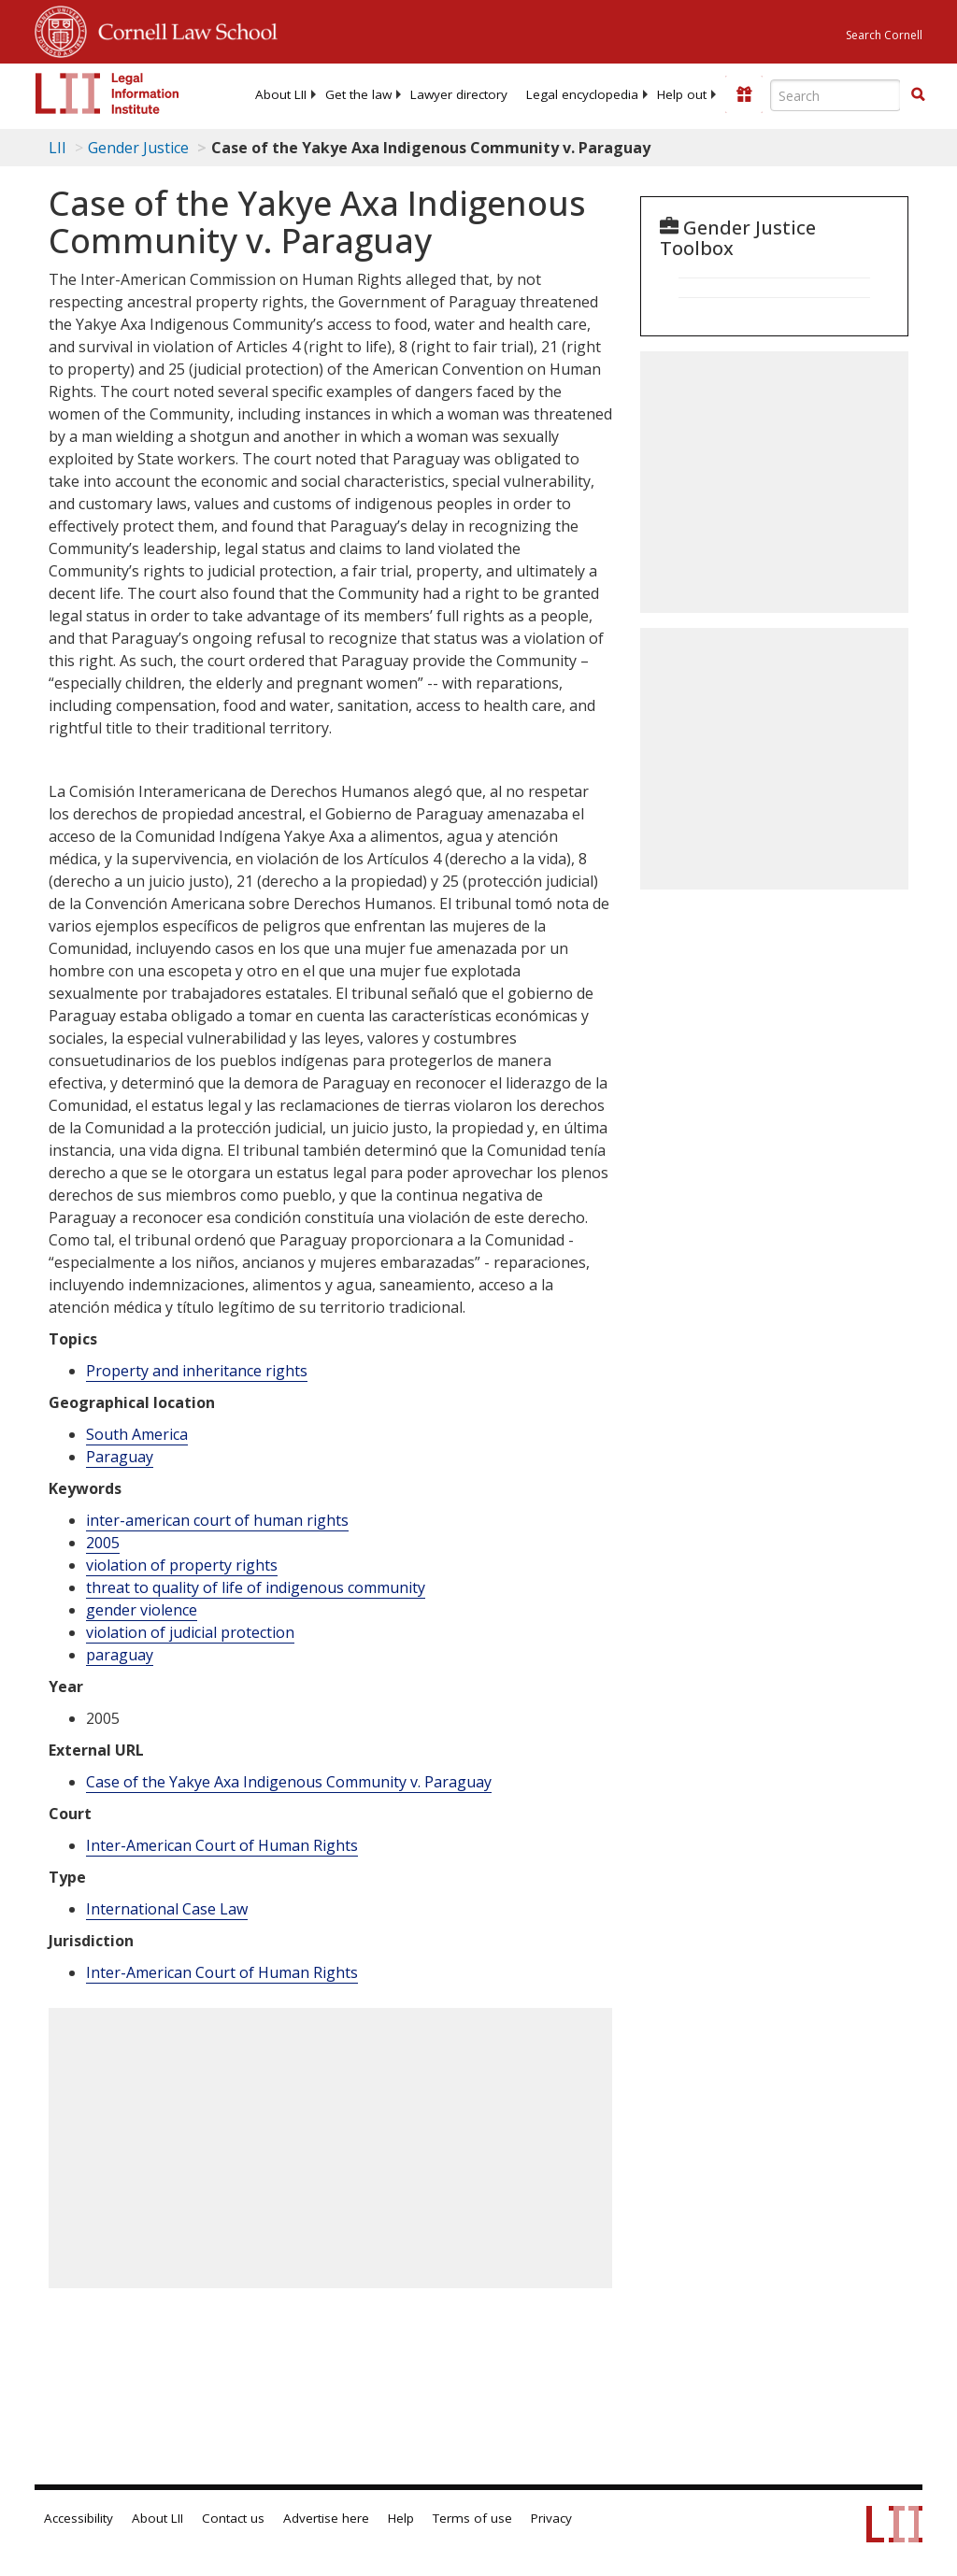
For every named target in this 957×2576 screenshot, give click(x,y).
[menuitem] (281, 94)
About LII (281, 94)
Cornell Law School (182, 29)
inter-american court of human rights (217, 1520)
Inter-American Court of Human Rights (222, 1845)
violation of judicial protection (190, 1632)
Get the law (358, 94)
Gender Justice (138, 147)
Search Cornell (884, 35)
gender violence (141, 1610)
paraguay (119, 1654)
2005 (103, 1542)
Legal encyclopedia (582, 94)
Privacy (551, 2518)
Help (401, 2518)
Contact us (233, 2518)
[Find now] (918, 95)
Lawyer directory (458, 94)
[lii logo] (107, 93)
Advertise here (326, 2518)
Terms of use (472, 2518)
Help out (682, 94)
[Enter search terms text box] (835, 95)
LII (57, 147)
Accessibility (78, 2518)
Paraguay (119, 1456)
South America (137, 1434)
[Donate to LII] (744, 94)
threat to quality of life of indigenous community (255, 1587)
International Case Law (167, 1909)
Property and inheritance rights (196, 1370)
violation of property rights (182, 1565)
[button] (917, 94)
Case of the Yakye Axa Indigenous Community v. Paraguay (289, 1782)
